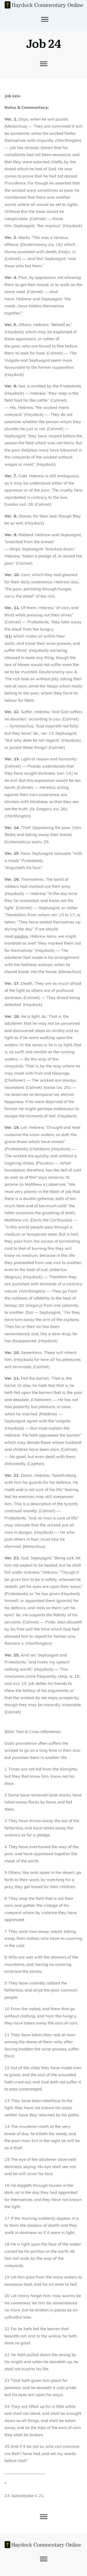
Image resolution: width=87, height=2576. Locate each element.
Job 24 (43, 42)
